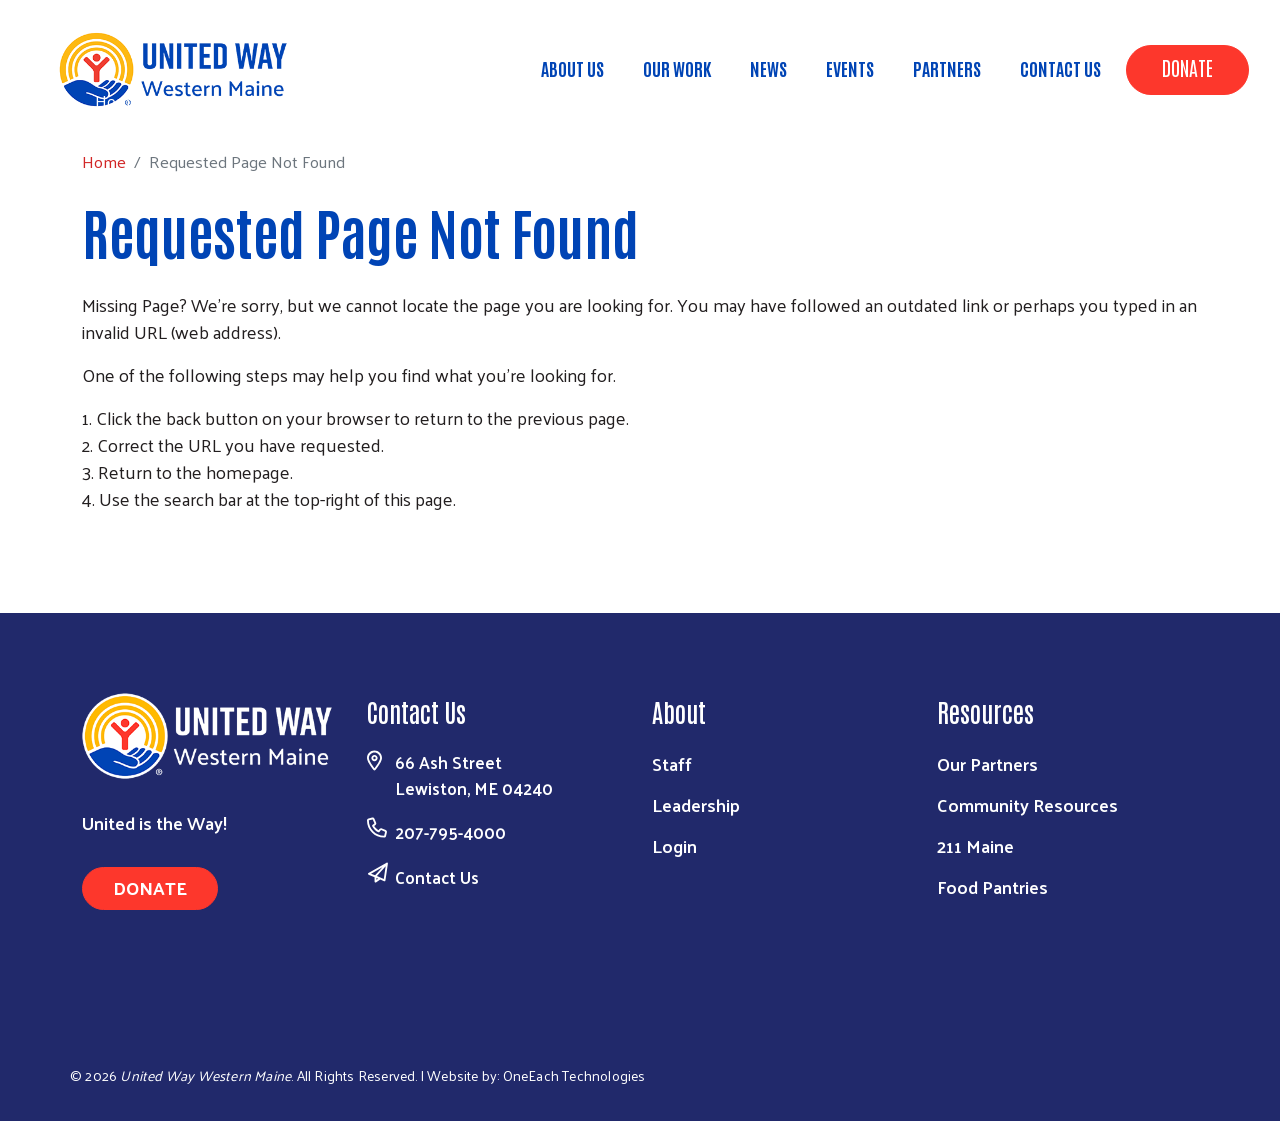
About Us (572, 68)
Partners (947, 68)
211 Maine (975, 845)
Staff (672, 763)
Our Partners (987, 763)
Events (850, 68)
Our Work (677, 68)
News (768, 68)
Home (117, 100)
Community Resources (1027, 804)
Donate (1187, 67)
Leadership (696, 804)
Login (674, 845)
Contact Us (1060, 68)
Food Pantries (992, 886)
